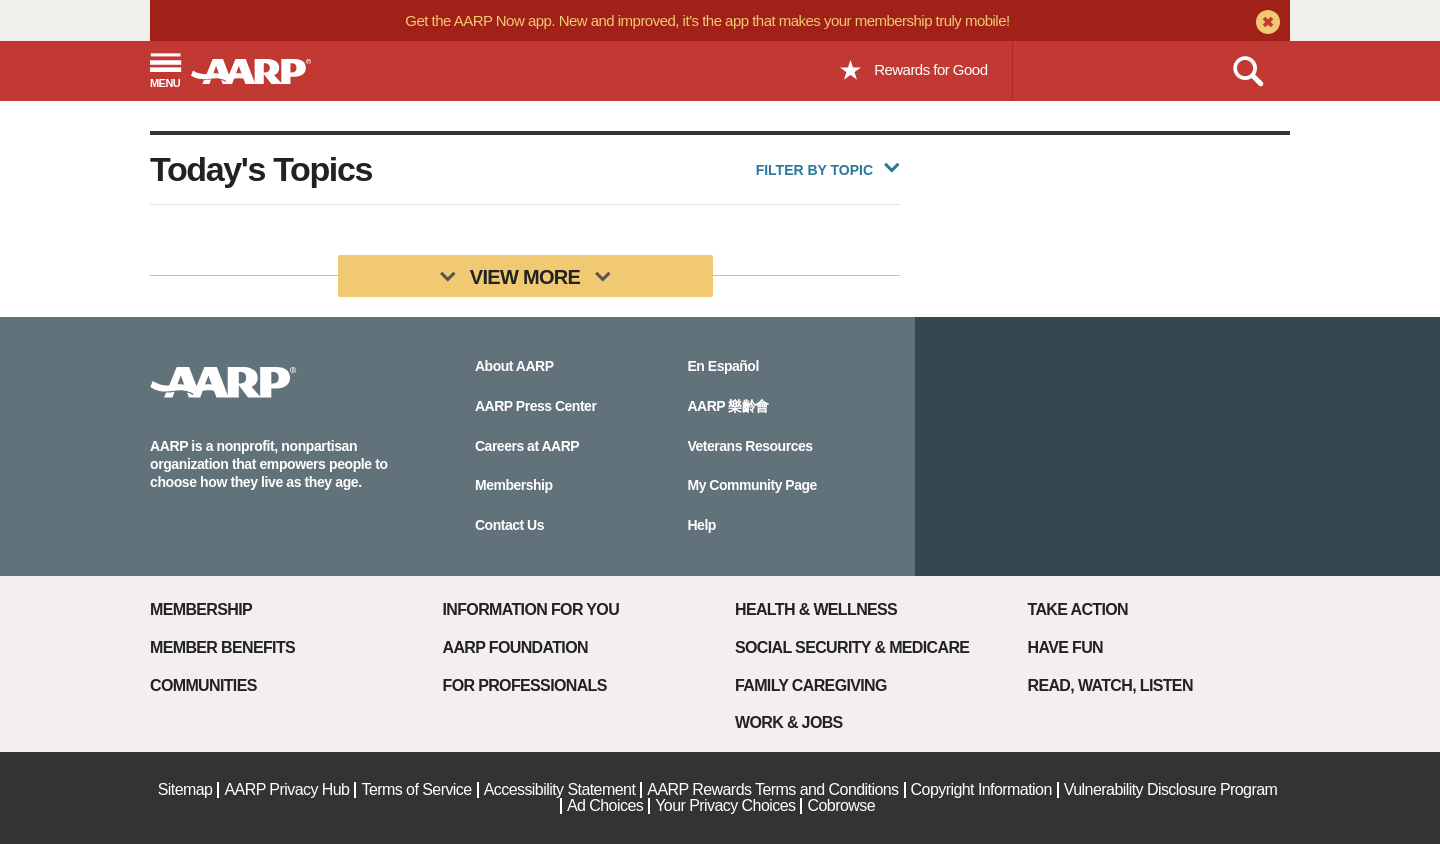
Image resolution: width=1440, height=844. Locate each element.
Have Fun (1065, 647)
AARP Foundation (515, 647)
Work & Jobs (789, 722)
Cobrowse (841, 805)
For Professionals (525, 685)
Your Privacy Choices (725, 805)
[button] (165, 72)
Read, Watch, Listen (1110, 685)
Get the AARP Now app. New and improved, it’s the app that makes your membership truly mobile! (707, 20)
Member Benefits (222, 647)
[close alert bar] (1265, 24)
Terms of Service (416, 789)
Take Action (1078, 609)
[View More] (525, 276)
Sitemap (185, 789)
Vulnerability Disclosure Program (1171, 789)
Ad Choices (605, 805)
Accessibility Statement (560, 789)
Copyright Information (981, 789)
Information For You (531, 609)
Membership (201, 609)
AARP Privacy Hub (286, 789)
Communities (203, 685)
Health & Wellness (816, 609)
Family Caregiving (811, 685)
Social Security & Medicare (852, 647)
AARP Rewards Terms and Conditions (772, 789)
